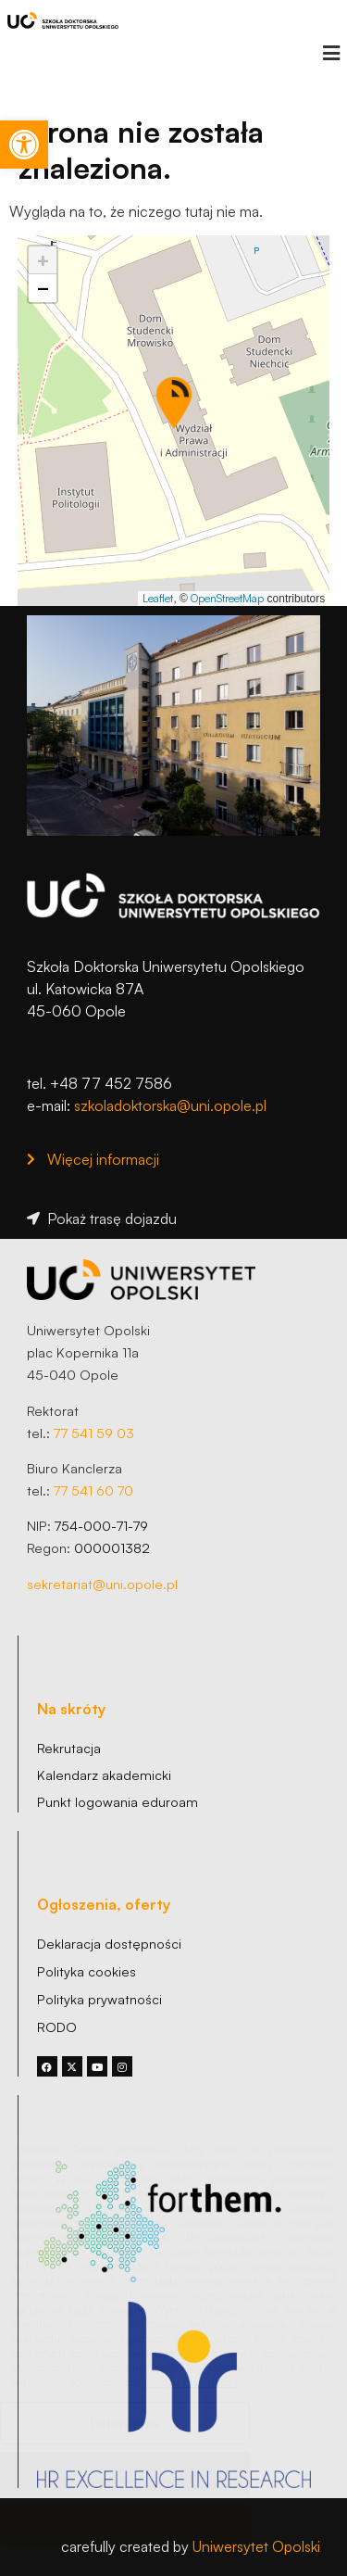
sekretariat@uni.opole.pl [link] (102, 1583)
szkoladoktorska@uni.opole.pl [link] (170, 1105)
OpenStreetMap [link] (227, 598)
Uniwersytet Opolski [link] (256, 2546)
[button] (331, 53)
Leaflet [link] (158, 598)
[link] (24, 144)
